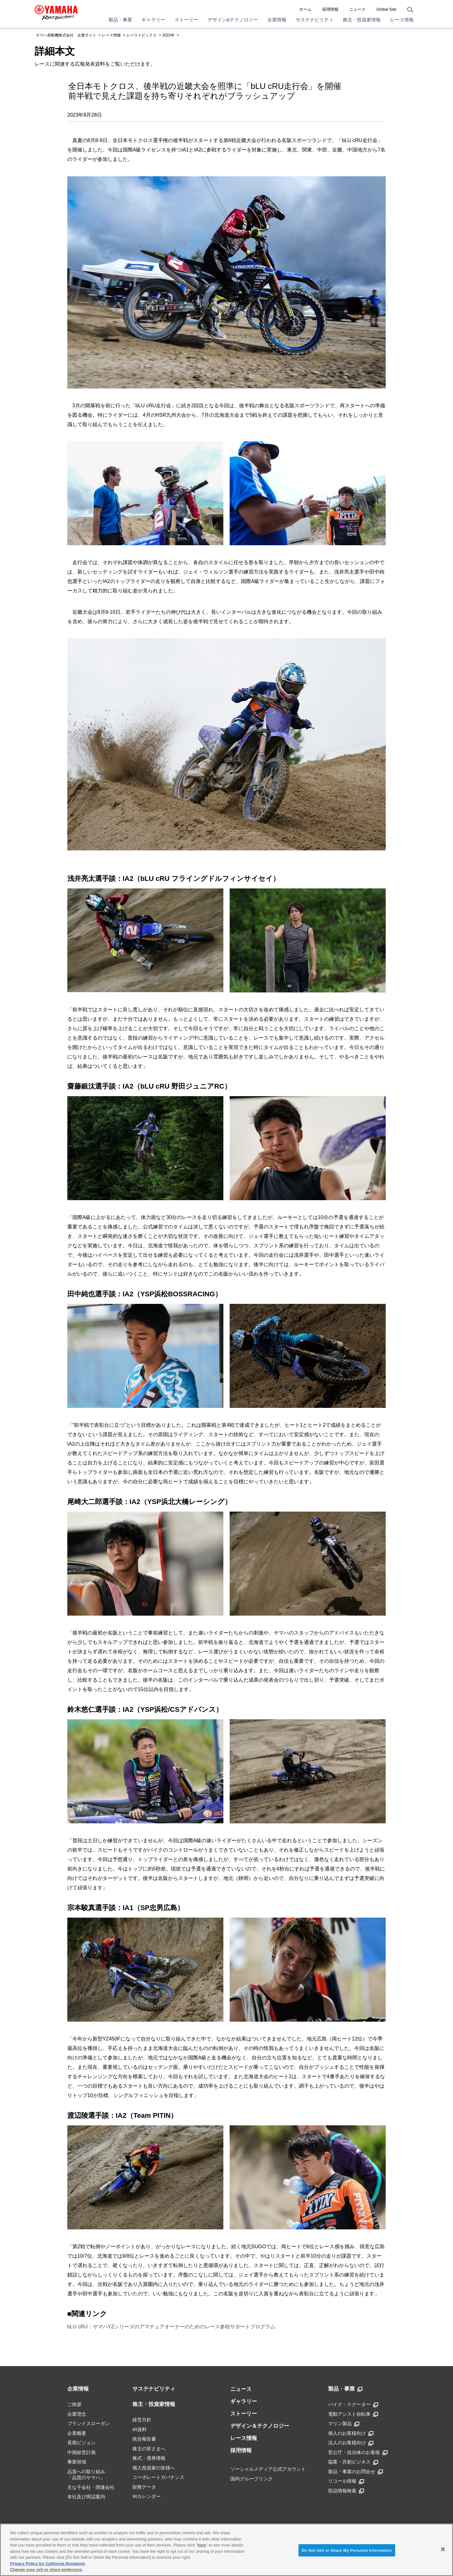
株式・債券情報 (148, 2458)
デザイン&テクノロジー (233, 19)
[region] (226, 2550)
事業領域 (76, 2461)
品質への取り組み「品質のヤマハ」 (86, 2474)
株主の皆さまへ (148, 2448)
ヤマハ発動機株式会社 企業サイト (66, 35)
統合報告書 (144, 2438)
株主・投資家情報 (362, 19)
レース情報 (402, 19)
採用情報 (330, 9)
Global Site (386, 9)
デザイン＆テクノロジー (259, 2426)
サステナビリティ (314, 19)
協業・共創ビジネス (353, 2462)
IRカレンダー (146, 2496)
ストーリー (186, 19)
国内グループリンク (251, 2478)
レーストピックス (141, 35)
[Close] (443, 2549)
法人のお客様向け (350, 2443)
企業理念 (76, 2414)
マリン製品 (343, 2423)
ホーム (305, 9)
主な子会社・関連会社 (91, 2487)
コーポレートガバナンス (158, 2477)
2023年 (168, 35)
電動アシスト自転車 (353, 2414)
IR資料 (139, 2429)
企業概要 (76, 2433)
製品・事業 (120, 19)
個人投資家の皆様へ (153, 2467)
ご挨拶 (74, 2404)
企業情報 (276, 19)
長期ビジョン (81, 2442)
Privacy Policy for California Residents (47, 2563)
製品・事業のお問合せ (355, 2471)
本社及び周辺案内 (86, 2496)
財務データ (144, 2487)
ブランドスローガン (88, 2423)
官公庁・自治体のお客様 (358, 2452)
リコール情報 (346, 2481)
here (202, 2545)
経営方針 (141, 2419)
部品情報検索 (346, 2491)
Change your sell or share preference (46, 2569)
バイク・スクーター (353, 2404)
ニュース (357, 9)
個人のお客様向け (350, 2433)
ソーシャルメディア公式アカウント (268, 2469)
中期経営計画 (81, 2452)
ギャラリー (153, 19)
